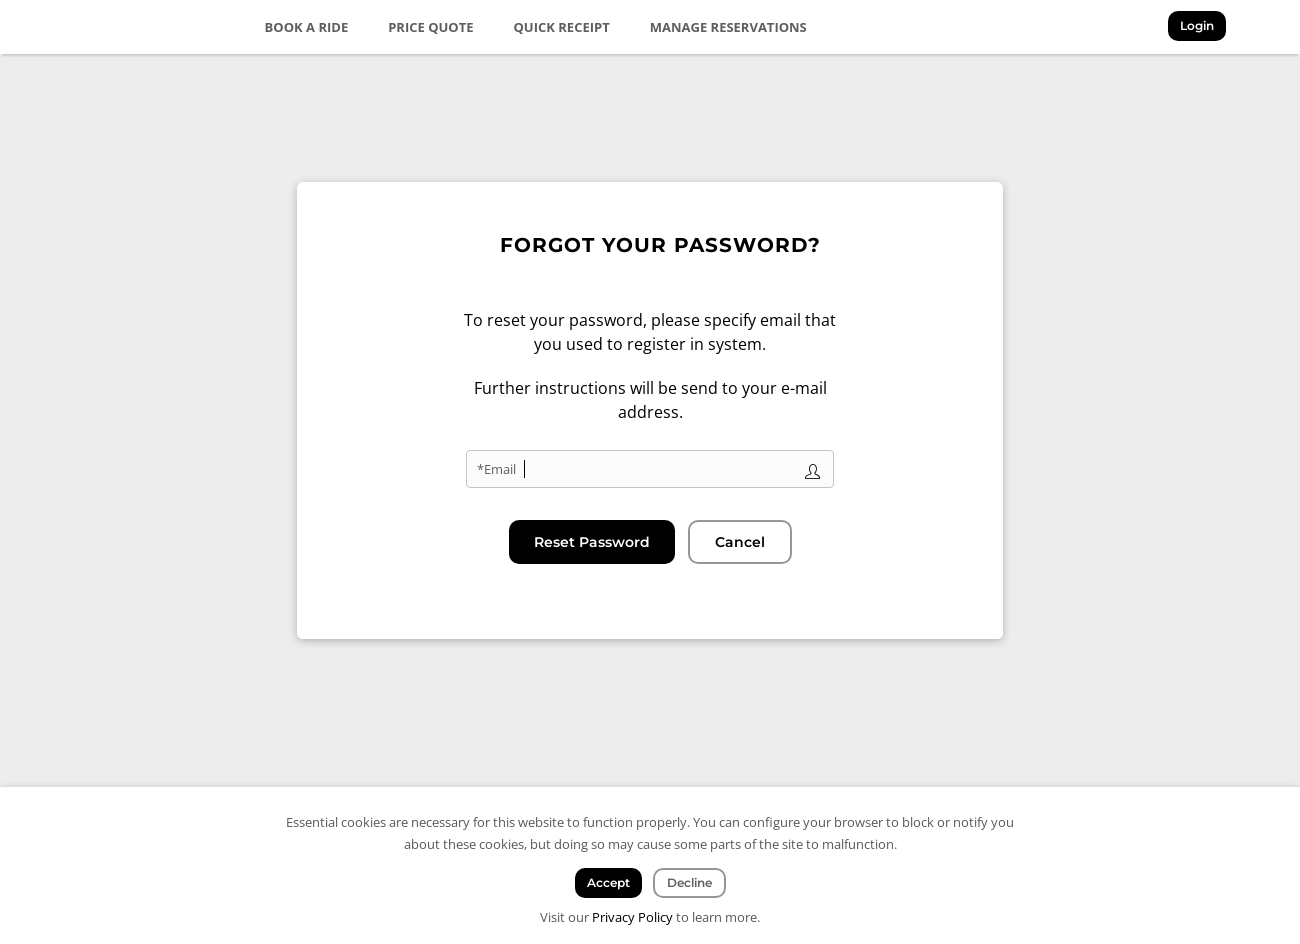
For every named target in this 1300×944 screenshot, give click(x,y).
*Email (496, 469)
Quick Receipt (562, 27)
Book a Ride (307, 27)
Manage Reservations (728, 27)
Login (1197, 25)
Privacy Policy (632, 917)
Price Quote (430, 27)
